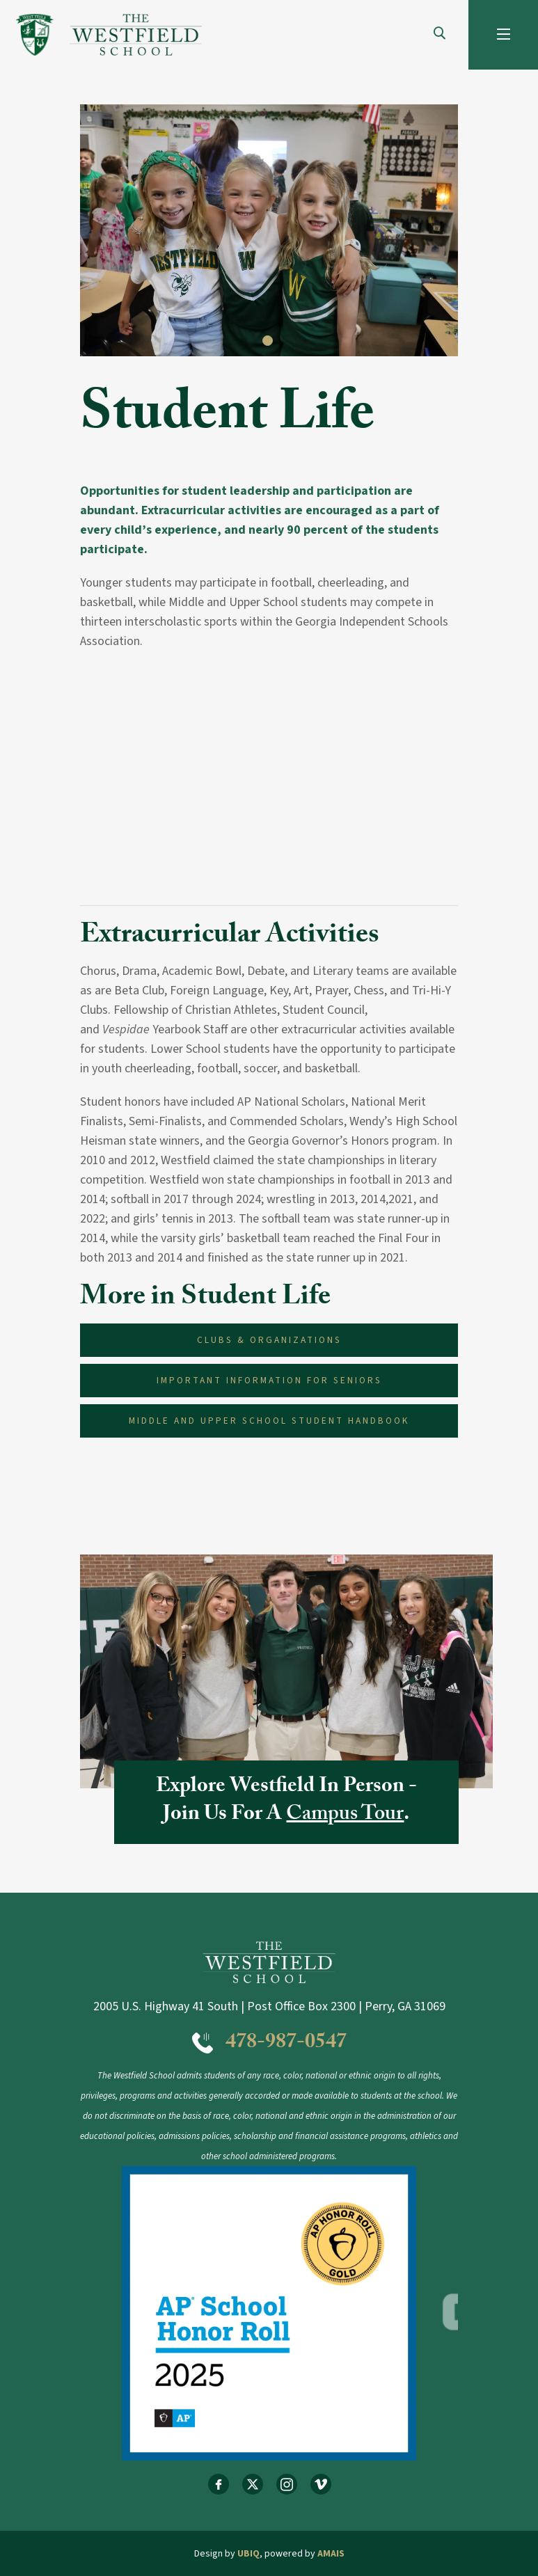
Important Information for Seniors (269, 1380)
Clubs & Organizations (269, 1339)
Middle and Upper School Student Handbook (269, 1420)
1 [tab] (269, 342)
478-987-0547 (286, 2044)
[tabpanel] (269, 230)
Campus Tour (345, 1816)
